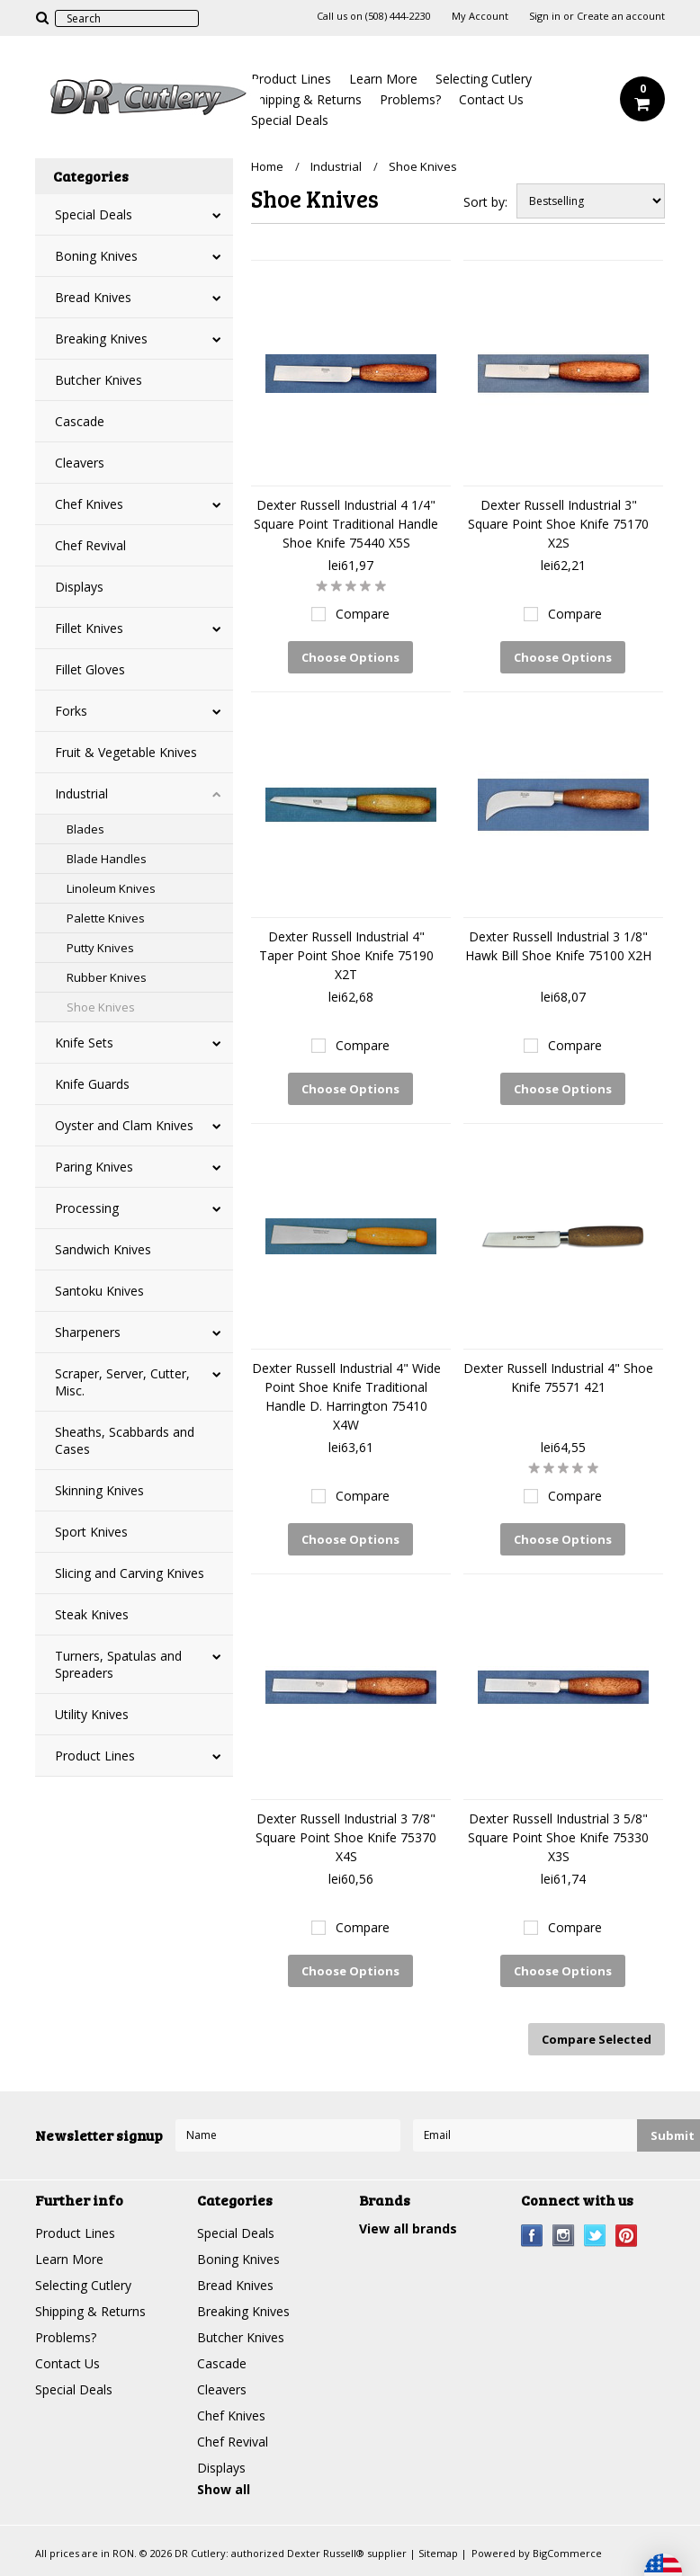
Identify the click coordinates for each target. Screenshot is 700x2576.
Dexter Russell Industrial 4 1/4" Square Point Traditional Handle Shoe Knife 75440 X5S (346, 523)
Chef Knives (89, 504)
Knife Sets (84, 1042)
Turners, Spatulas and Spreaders (118, 1664)
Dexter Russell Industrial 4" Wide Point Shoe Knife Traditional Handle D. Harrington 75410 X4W (346, 1396)
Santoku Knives (99, 1290)
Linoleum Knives (111, 888)
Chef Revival (90, 545)
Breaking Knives (101, 338)
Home (267, 166)
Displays (79, 586)
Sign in (545, 16)
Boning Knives (96, 255)
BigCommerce (567, 2553)
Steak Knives (92, 1614)
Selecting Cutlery (483, 78)
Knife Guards (92, 1083)
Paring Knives (94, 1166)
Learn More (383, 78)
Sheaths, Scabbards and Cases (124, 1440)
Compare (363, 613)
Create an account (621, 16)
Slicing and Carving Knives (129, 1573)
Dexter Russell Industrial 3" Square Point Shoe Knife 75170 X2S (558, 523)
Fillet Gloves (90, 669)
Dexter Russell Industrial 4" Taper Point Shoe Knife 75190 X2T (346, 955)
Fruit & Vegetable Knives (126, 752)
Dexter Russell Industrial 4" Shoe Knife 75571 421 (558, 1377)
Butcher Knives (98, 379)
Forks (71, 710)
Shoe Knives (101, 1007)
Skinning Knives (99, 1490)
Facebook (532, 2235)
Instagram (563, 2235)
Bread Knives (93, 297)
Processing (87, 1208)
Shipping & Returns (306, 99)
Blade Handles (107, 859)
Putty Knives (100, 948)
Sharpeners (88, 1332)
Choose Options (350, 657)
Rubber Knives (107, 977)
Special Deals (289, 120)
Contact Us (491, 99)
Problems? (410, 99)
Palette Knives (106, 918)
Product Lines (291, 78)
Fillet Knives (89, 628)
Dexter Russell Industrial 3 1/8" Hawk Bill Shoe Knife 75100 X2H (558, 946)
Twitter (595, 2235)
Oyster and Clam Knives (124, 1125)
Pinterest (626, 2235)
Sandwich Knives (103, 1249)
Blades (85, 829)
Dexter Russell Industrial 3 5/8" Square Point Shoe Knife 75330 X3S (558, 1837)
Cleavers (79, 462)
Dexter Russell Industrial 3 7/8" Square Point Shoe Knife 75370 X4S (346, 1837)
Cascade (79, 421)
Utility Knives (92, 1714)
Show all (223, 2489)
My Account (480, 16)
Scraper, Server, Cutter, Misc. (122, 1382)
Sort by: (485, 201)
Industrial (81, 793)
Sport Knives (91, 1531)
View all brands (408, 2228)
